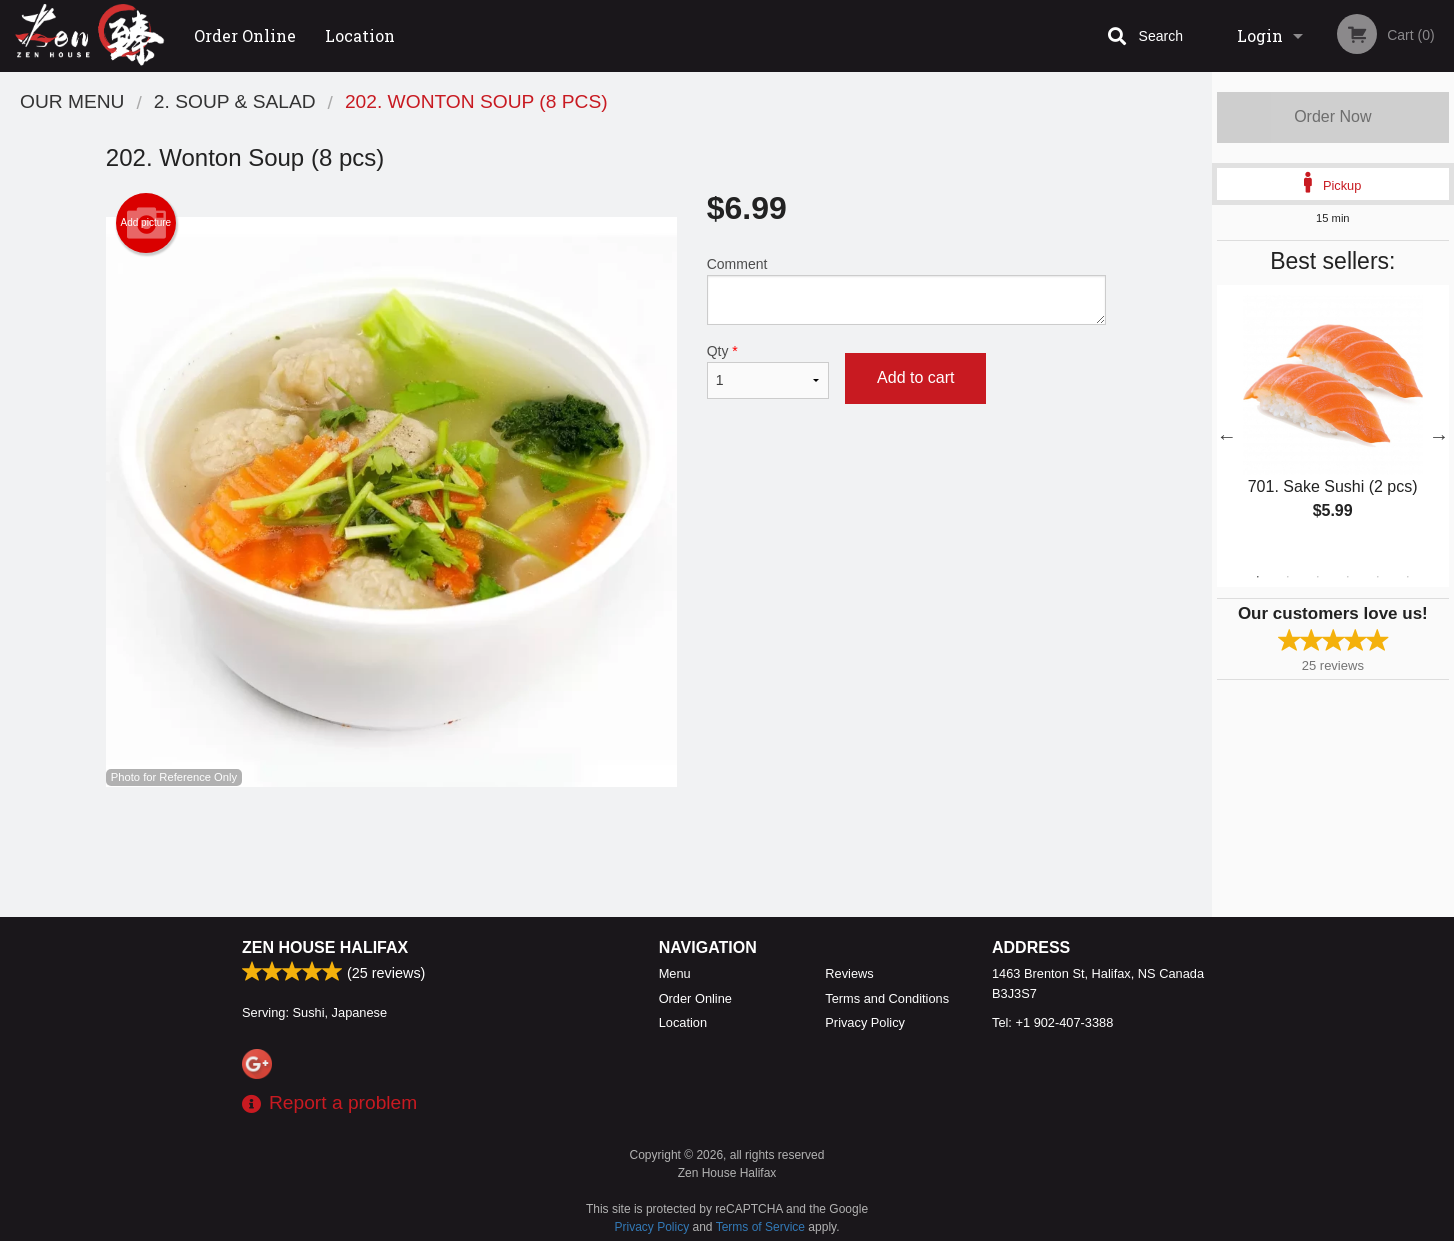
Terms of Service (760, 1227)
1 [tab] (1258, 577)
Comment (906, 290)
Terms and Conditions (887, 998)
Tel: (1052, 1022)
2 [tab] (1288, 577)
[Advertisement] (606, 852)
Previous (1227, 436)
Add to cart (915, 377)
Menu (675, 973)
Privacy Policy (865, 1022)
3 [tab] (1318, 577)
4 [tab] (1348, 577)
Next (1439, 436)
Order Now (1332, 116)
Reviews (849, 973)
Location (360, 35)
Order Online (245, 35)
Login (1260, 35)
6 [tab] (1408, 577)
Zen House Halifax (325, 947)
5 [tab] (1378, 577)
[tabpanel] (1333, 424)
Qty (768, 371)
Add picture (146, 223)
